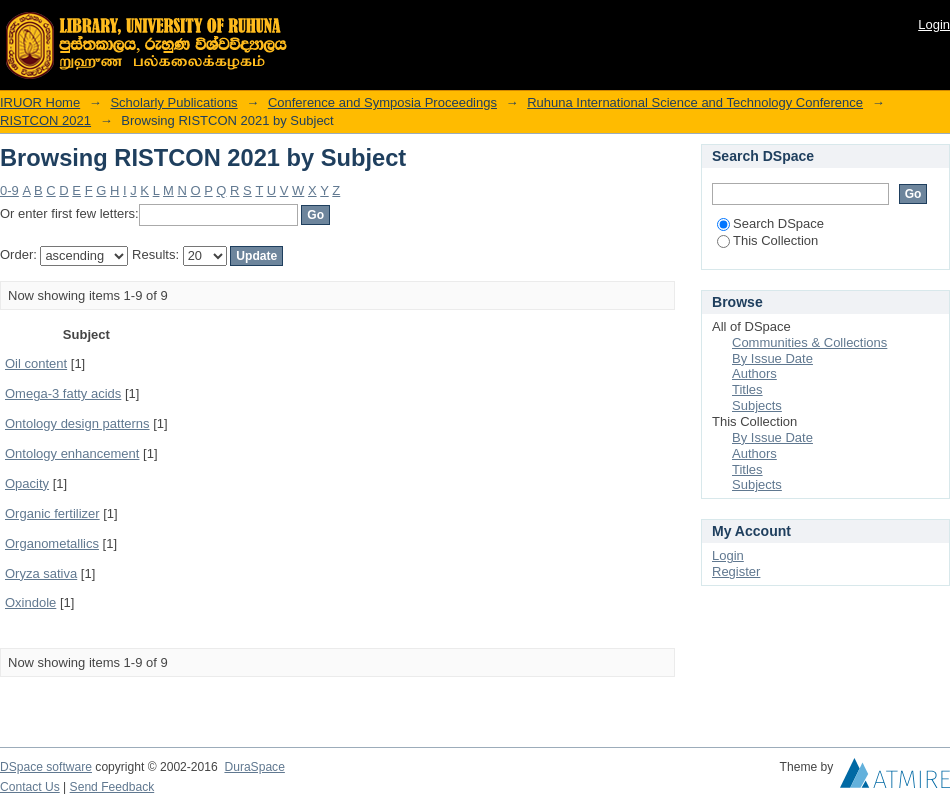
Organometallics (52, 543)
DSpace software (46, 767)
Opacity (27, 483)
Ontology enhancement (72, 453)
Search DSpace (770, 223)
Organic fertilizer (52, 513)
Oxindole (30, 602)
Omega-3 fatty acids (63, 393)
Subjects (757, 405)
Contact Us (30, 787)
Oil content (36, 363)
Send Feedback (112, 787)
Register (736, 571)
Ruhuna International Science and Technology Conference (695, 102)
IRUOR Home (40, 102)
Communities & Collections (809, 342)
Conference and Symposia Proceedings (382, 102)
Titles (747, 389)
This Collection (767, 240)
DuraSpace (254, 767)
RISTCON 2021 (45, 120)
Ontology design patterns (77, 423)
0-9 (9, 190)
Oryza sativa (41, 573)
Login (934, 24)
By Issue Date (772, 358)
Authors (754, 373)
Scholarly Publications (173, 102)
